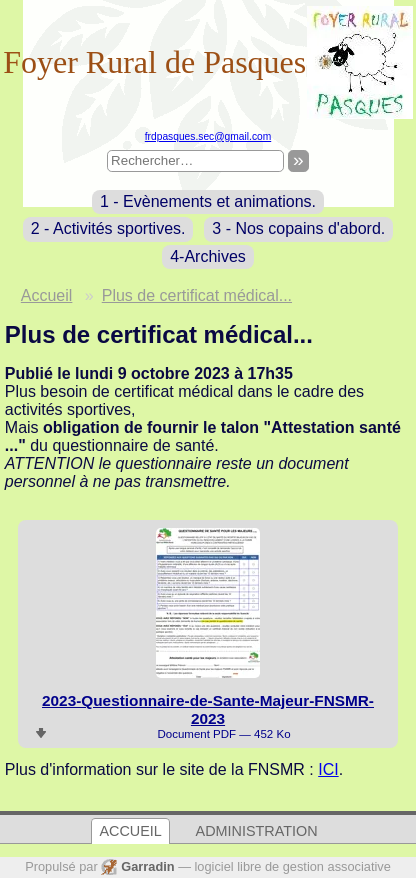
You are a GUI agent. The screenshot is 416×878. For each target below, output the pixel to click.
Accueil (47, 295)
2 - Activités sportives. (108, 228)
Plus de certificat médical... (197, 295)
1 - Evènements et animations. (208, 201)
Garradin (147, 866)
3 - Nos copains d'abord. (298, 228)
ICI (328, 769)
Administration (257, 832)
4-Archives (208, 256)
